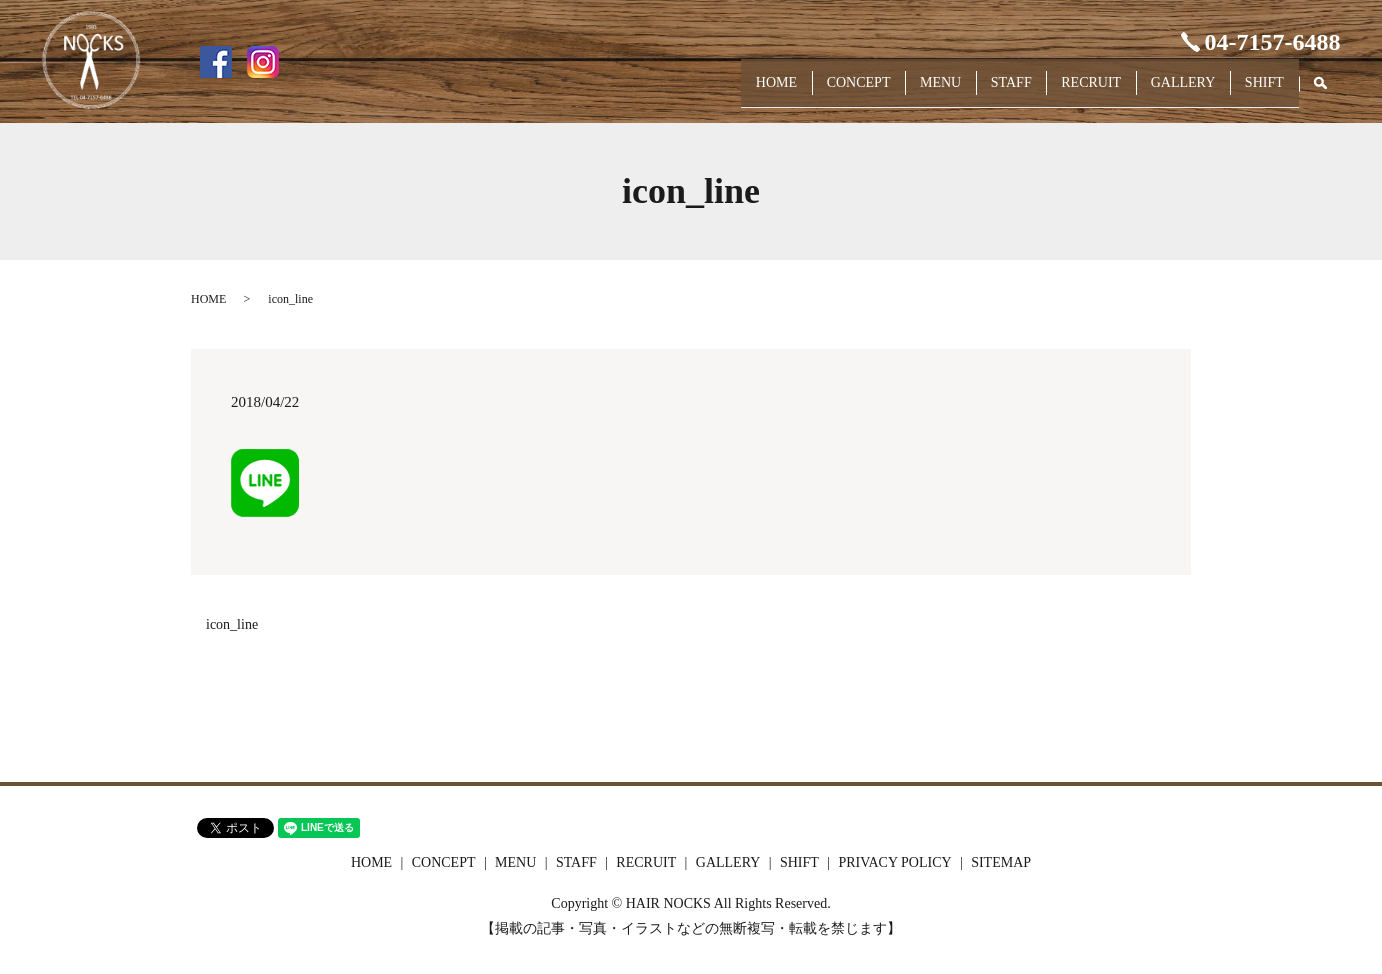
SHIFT (1258, 91)
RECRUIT (1060, 91)
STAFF (967, 91)
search (1330, 92)
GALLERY (1164, 91)
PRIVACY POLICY (894, 862)
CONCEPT (790, 91)
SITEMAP (1001, 862)
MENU (884, 91)
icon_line (232, 624)
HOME (695, 91)
